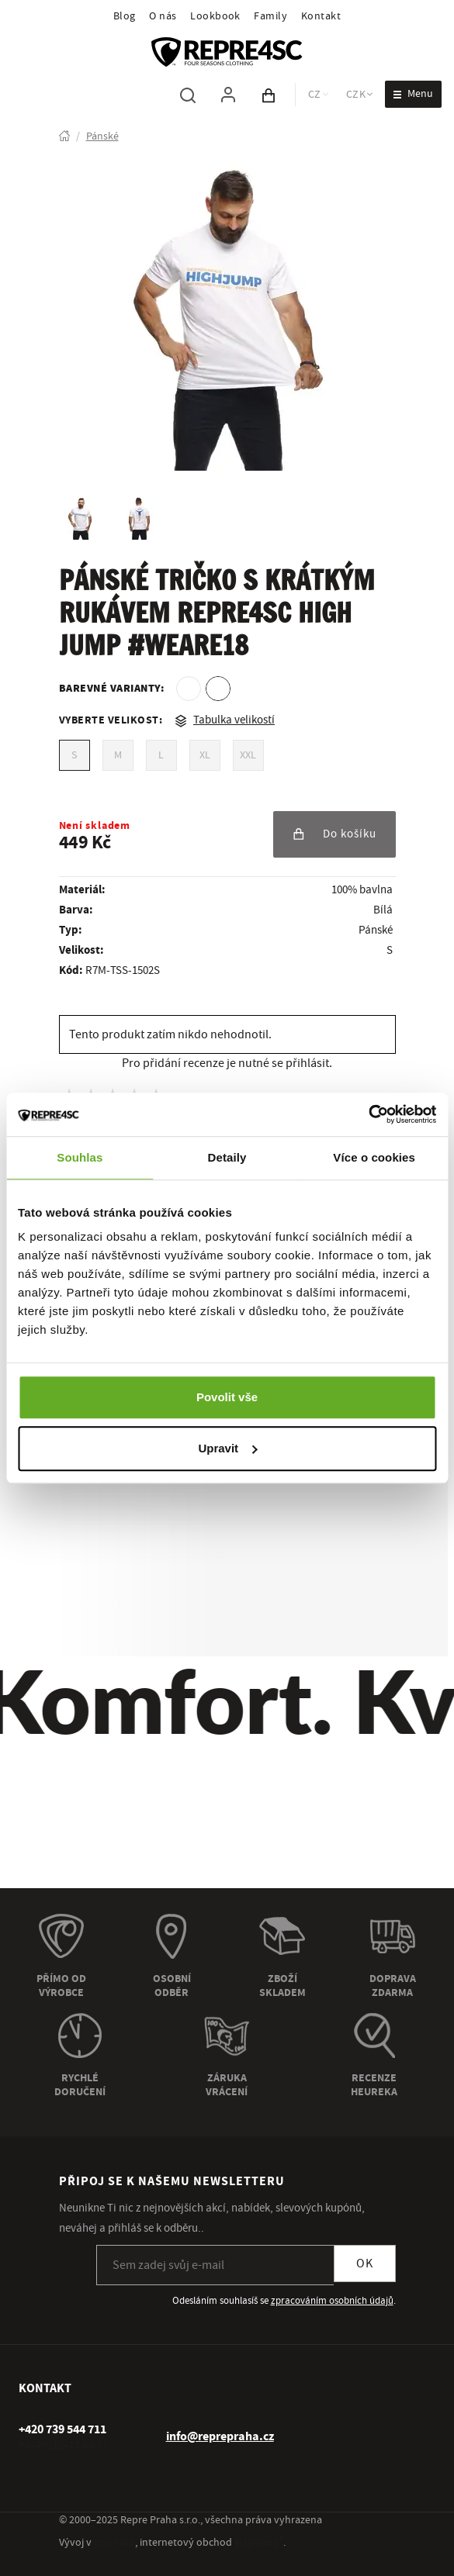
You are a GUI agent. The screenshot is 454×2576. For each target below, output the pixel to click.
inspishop (258, 2543)
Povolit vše (227, 1397)
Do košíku (334, 834)
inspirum (114, 2543)
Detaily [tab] (227, 1157)
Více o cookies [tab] (374, 1157)
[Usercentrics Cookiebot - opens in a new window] (368, 1114)
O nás (162, 16)
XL (204, 755)
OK (364, 2263)
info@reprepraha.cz (220, 2436)
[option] (188, 688)
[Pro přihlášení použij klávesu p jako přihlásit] (228, 95)
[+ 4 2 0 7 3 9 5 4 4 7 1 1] (62, 2429)
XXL (248, 755)
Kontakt (321, 16)
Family (270, 16)
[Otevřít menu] (413, 94)
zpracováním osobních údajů (332, 2301)
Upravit (227, 1448)
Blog (124, 16)
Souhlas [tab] (79, 1157)
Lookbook (215, 16)
